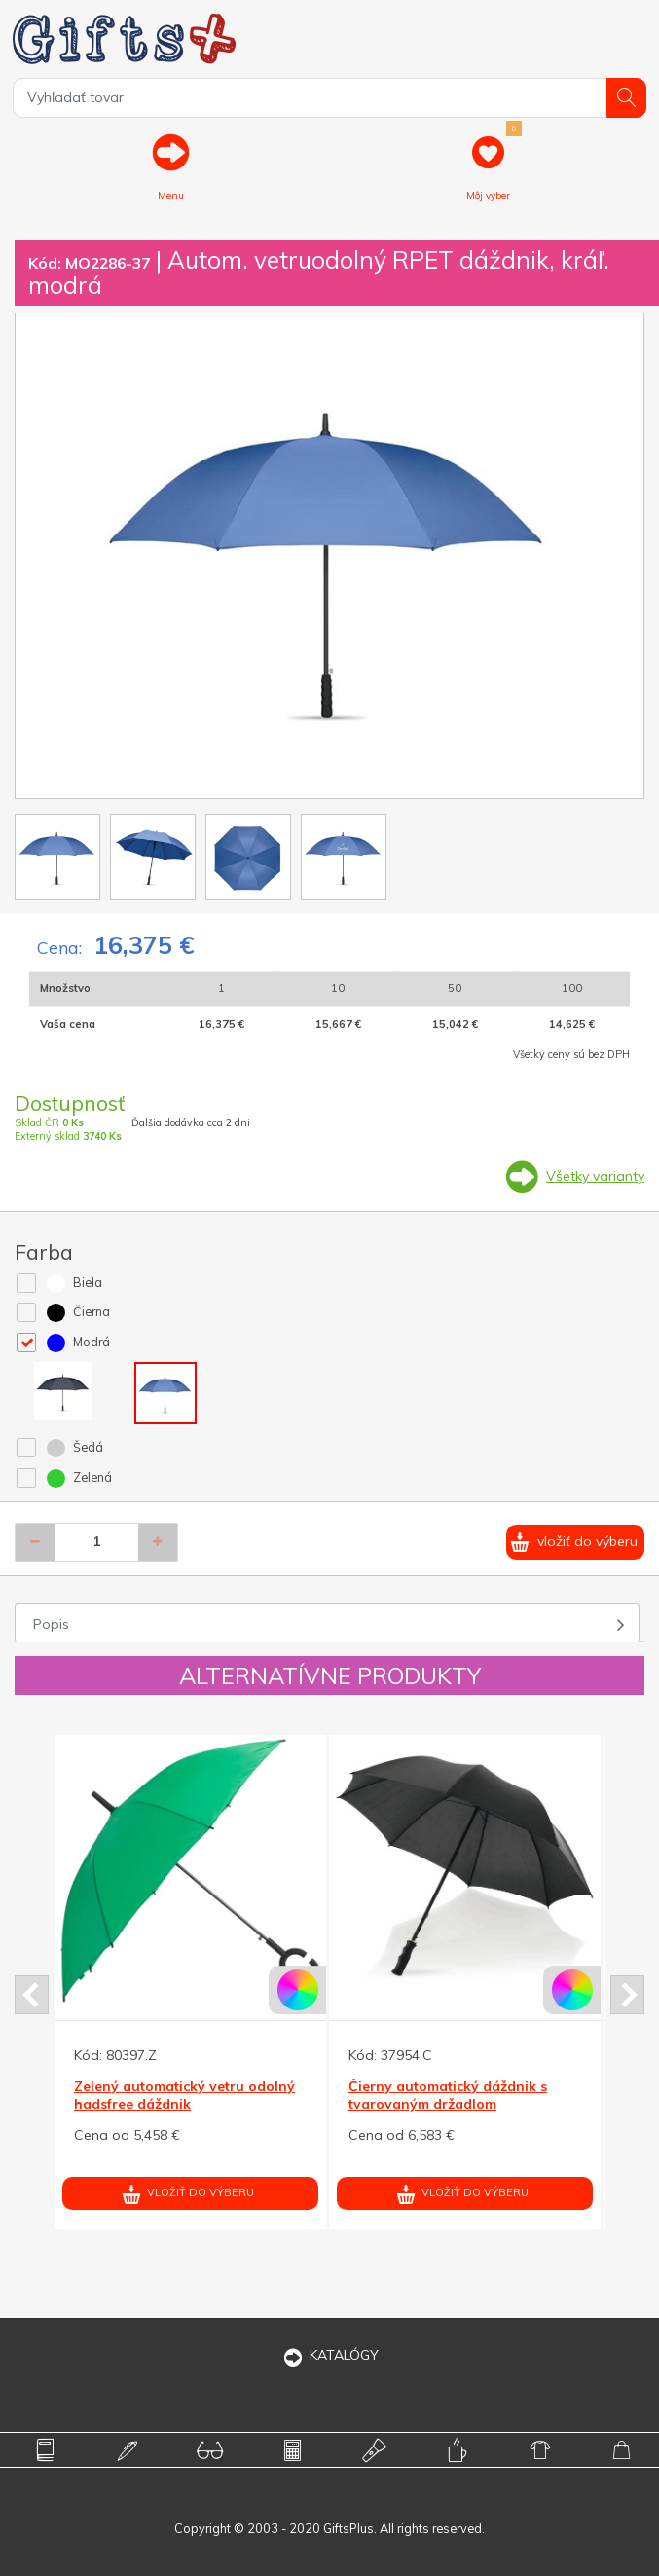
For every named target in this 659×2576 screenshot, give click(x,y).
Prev (32, 1994)
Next (627, 1994)
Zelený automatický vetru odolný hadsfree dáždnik (184, 2095)
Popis (51, 1624)
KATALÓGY (330, 2355)
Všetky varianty (595, 1176)
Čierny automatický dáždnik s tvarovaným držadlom (447, 2095)
